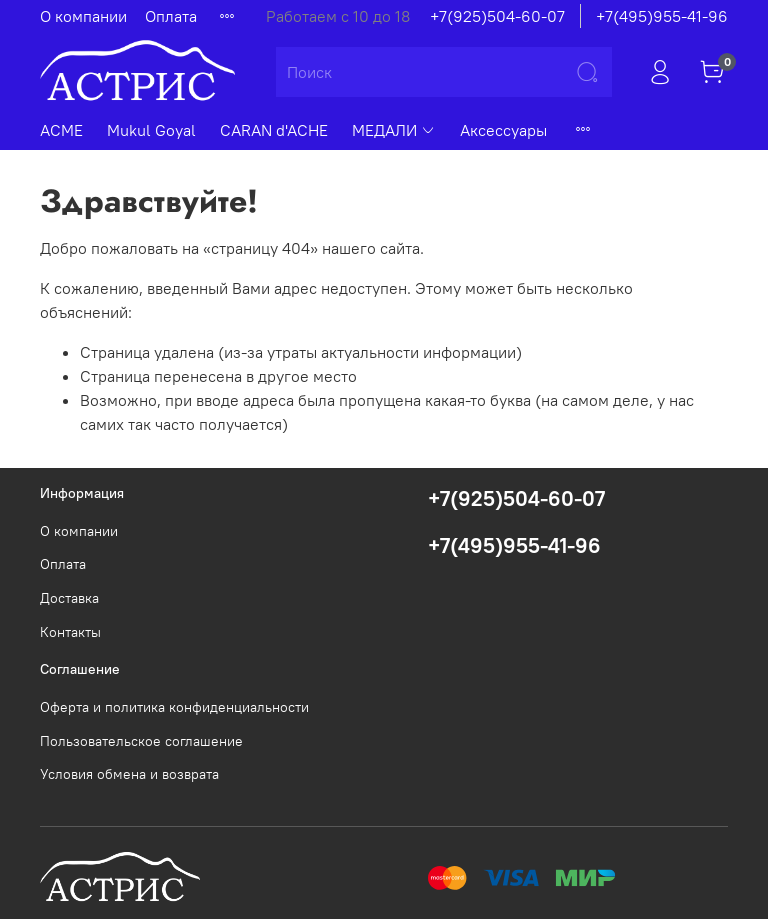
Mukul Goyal (151, 130)
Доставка (69, 598)
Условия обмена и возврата (129, 774)
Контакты (70, 632)
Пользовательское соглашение (141, 741)
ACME (61, 130)
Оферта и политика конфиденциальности (174, 707)
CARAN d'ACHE (274, 130)
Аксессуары (503, 130)
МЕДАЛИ (394, 130)
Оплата (171, 16)
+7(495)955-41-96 (662, 16)
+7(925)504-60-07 (497, 16)
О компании (83, 16)
